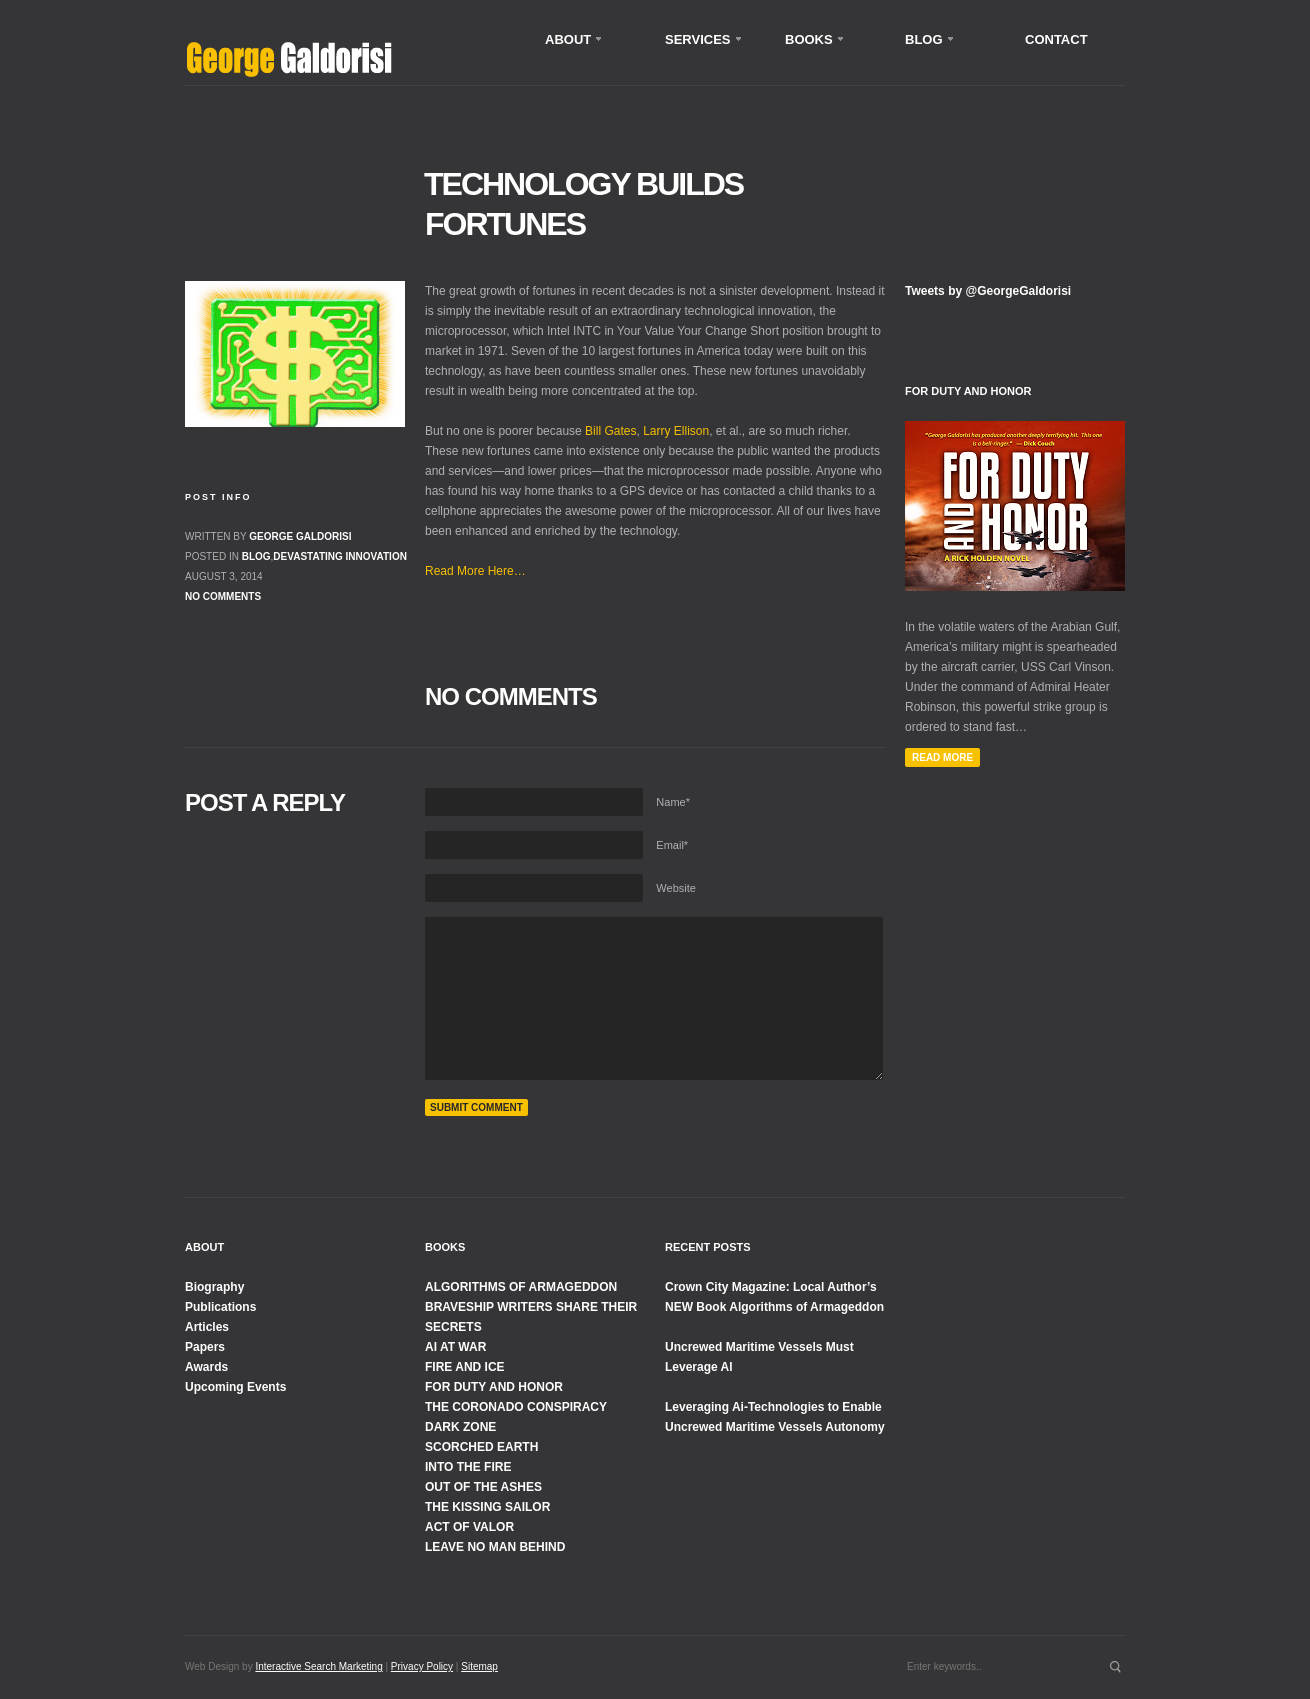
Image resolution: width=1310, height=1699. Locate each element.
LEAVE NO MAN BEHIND (495, 1547)
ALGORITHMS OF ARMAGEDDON (521, 1287)
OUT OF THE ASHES (483, 1487)
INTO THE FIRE (468, 1467)
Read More (942, 757)
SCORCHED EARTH (481, 1447)
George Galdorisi (300, 536)
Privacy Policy (422, 1666)
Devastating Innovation (340, 556)
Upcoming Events (235, 1387)
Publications (220, 1307)
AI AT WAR (455, 1347)
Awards (206, 1367)
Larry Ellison (676, 431)
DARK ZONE (460, 1427)
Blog (256, 556)
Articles (207, 1327)
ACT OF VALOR (469, 1527)
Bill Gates (610, 431)
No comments (223, 596)
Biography (214, 1287)
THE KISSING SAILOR (487, 1507)
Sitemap (479, 1666)
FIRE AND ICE (465, 1367)
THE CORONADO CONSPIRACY (516, 1407)
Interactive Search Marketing (318, 1666)
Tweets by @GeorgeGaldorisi (988, 291)
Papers (205, 1347)
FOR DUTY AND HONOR (494, 1387)
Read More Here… (475, 571)
